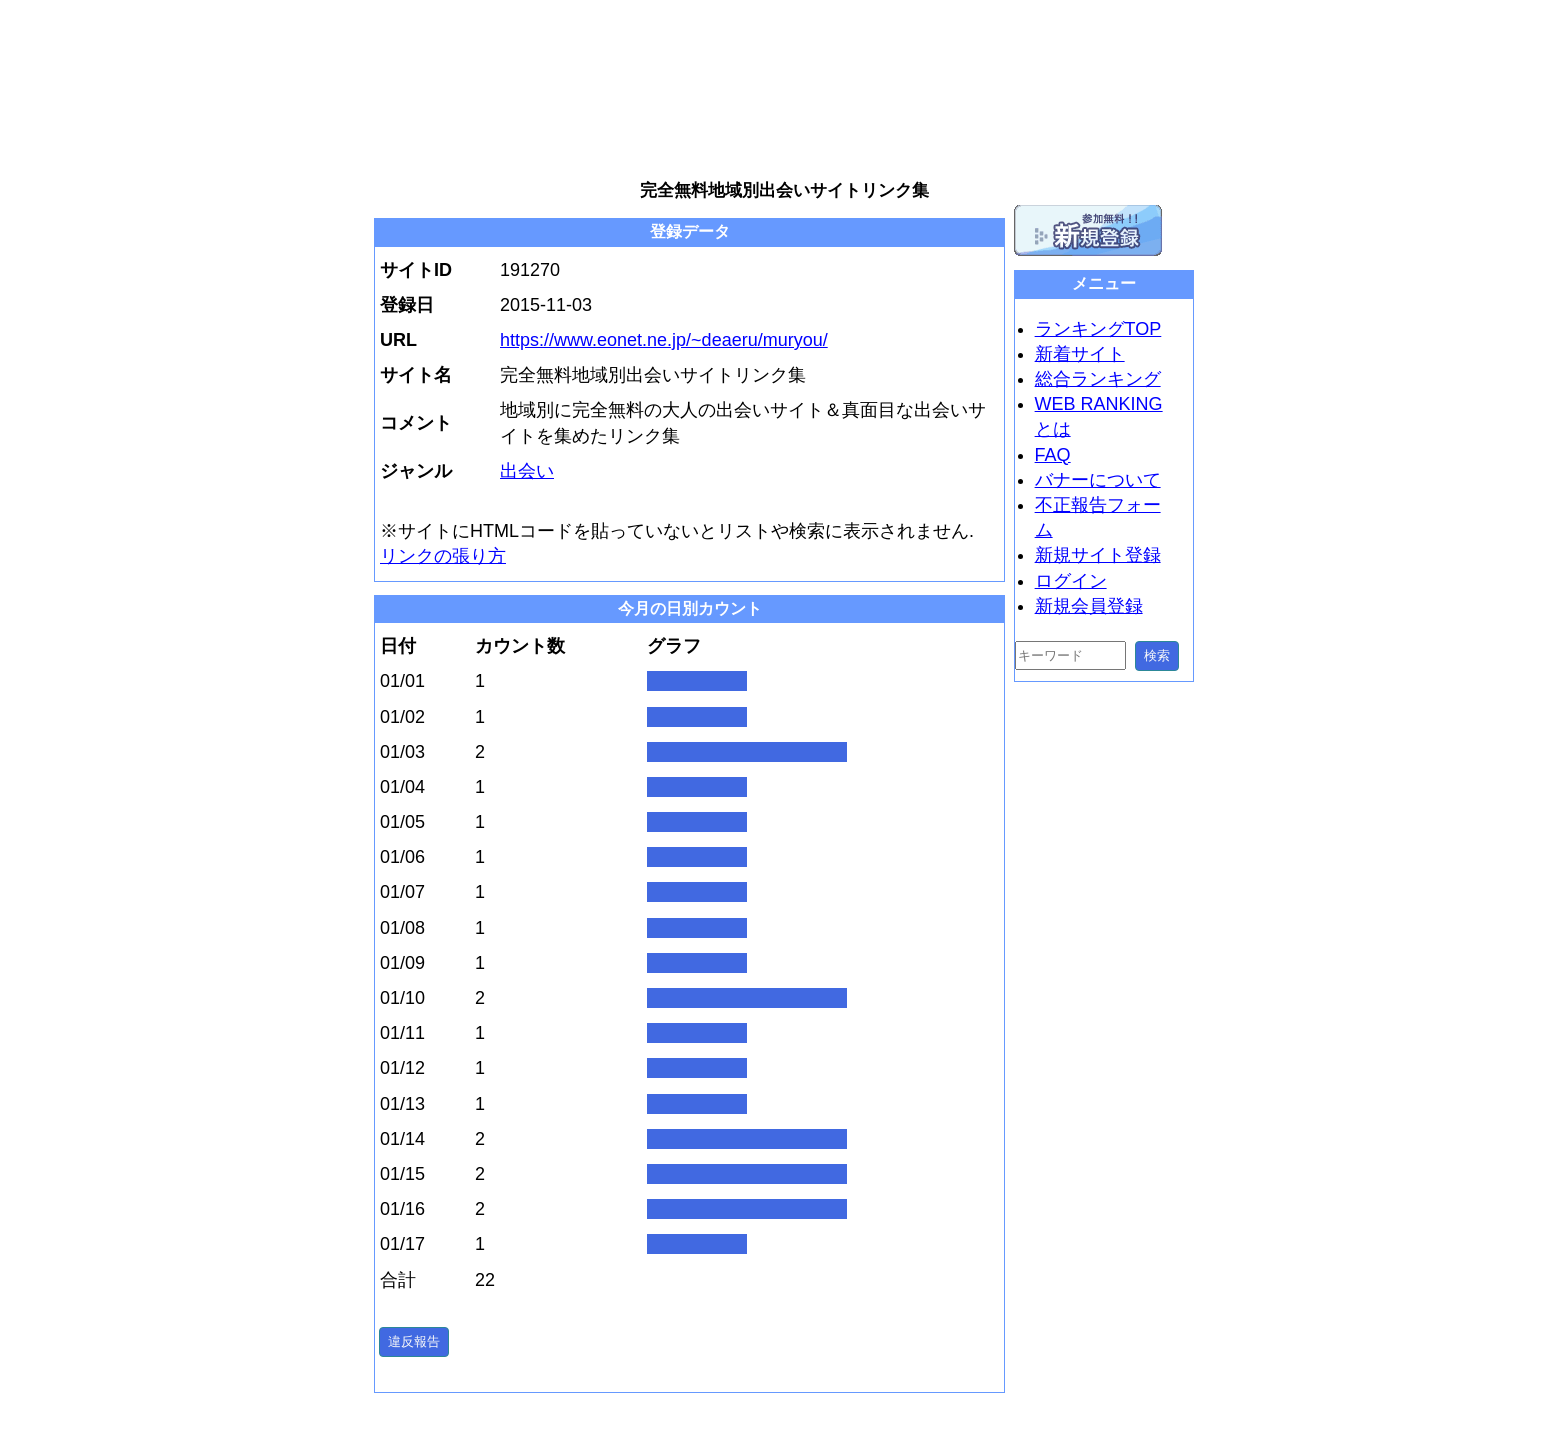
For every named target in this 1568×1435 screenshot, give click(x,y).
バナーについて (1098, 480)
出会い (527, 471)
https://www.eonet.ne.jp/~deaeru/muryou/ (664, 340)
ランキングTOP (1098, 329)
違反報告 (414, 1341)
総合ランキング (1098, 379)
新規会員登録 (1089, 606)
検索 (1157, 655)
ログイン (1071, 581)
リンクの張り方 (443, 556)
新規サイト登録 (1098, 555)
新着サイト (1080, 354)
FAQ (1053, 455)
